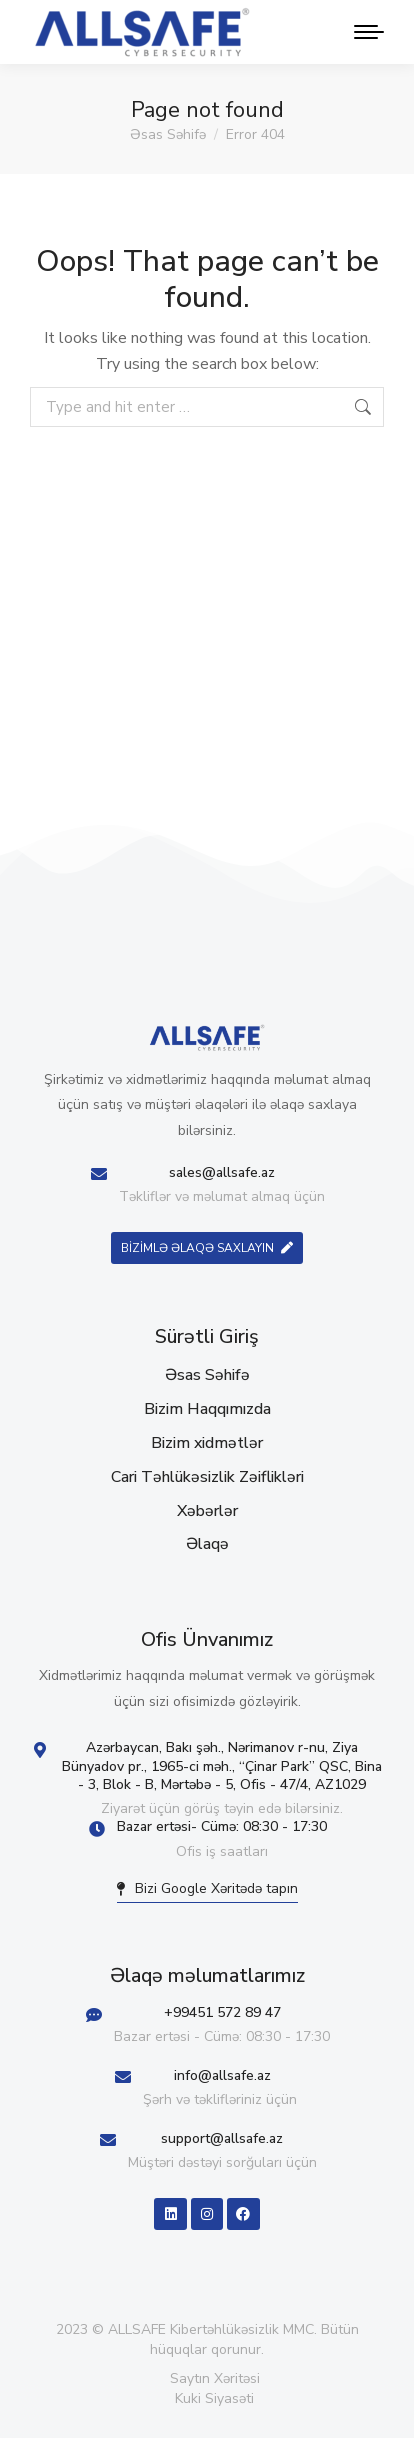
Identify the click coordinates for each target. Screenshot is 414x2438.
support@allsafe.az (222, 2138)
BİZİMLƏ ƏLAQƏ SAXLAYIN (207, 1248)
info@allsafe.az (222, 2075)
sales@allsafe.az (222, 1172)
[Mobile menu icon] (364, 32)
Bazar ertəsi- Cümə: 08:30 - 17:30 (222, 1826)
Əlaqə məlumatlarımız (207, 1975)
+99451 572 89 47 (222, 2012)
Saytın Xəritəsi (215, 2378)
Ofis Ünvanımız (207, 1639)
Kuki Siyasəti (214, 2398)
